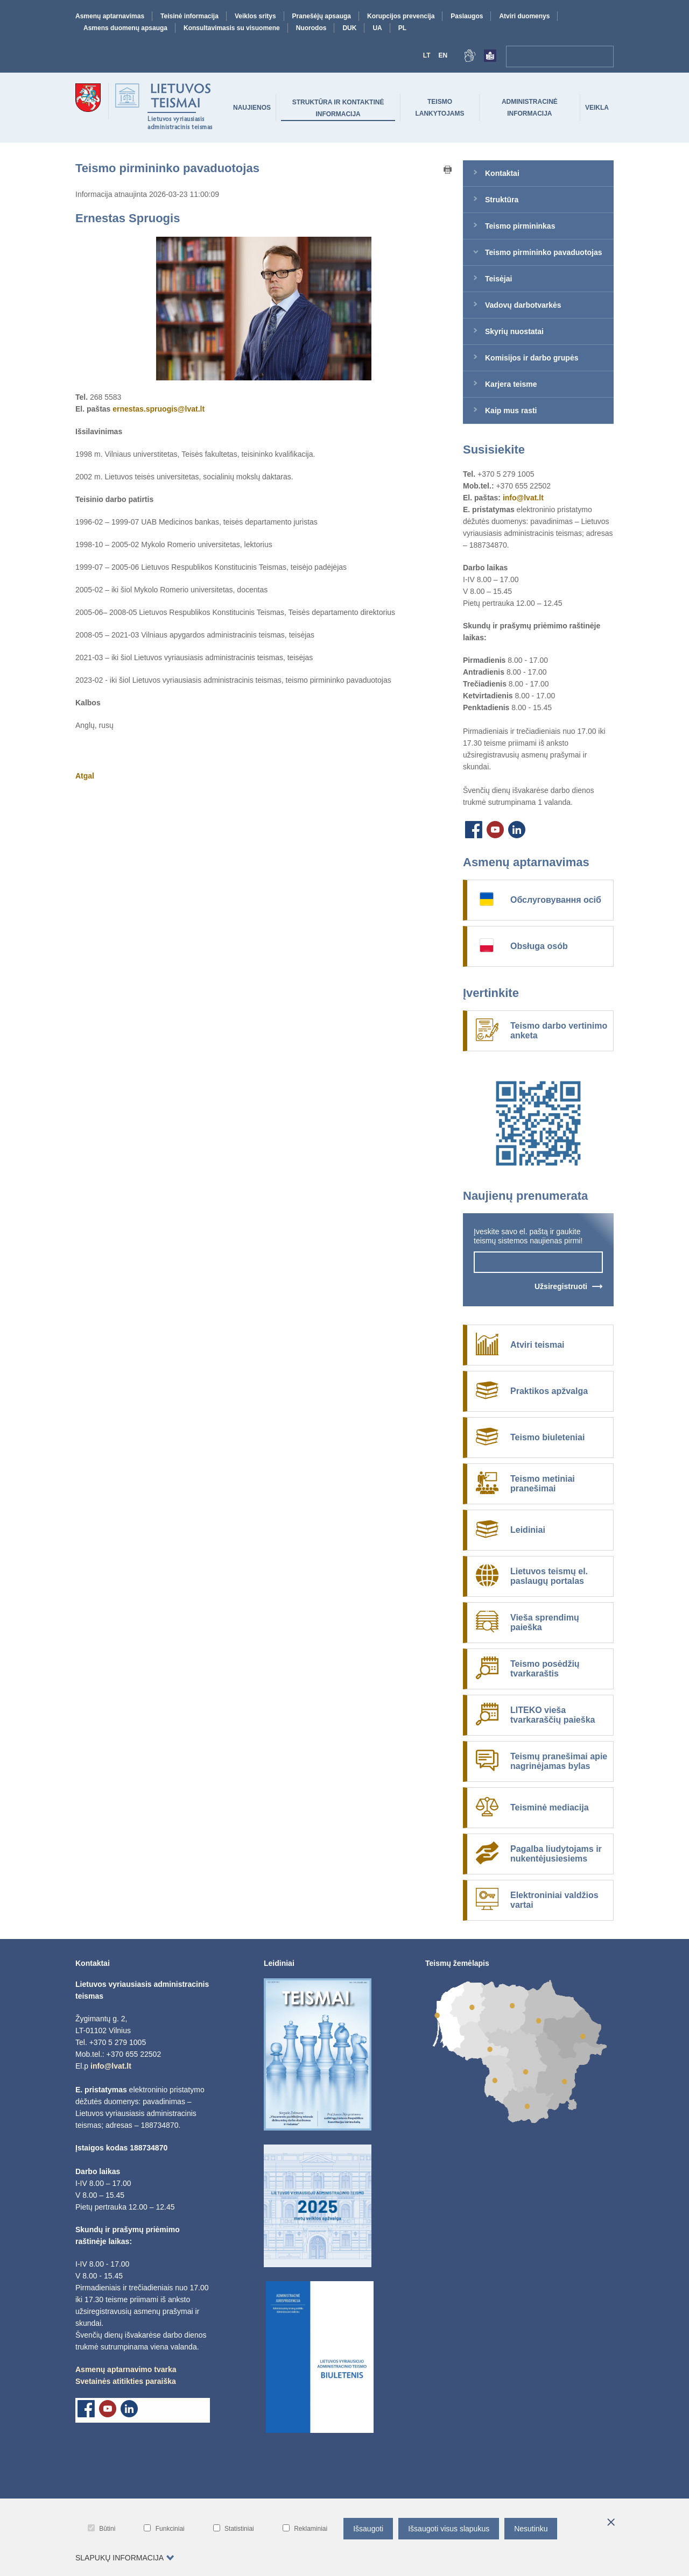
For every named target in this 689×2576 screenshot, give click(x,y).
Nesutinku (530, 2528)
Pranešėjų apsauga (321, 16)
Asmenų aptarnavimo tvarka (126, 2369)
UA (377, 28)
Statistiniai (233, 2528)
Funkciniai (164, 2528)
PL (402, 28)
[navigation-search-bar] (549, 56)
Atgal (84, 776)
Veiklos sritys (255, 16)
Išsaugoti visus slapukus (448, 2528)
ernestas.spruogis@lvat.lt (159, 409)
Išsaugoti (368, 2528)
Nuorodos (311, 28)
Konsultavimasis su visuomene (232, 28)
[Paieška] (603, 56)
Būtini (101, 2528)
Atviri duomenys (524, 16)
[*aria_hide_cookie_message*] (611, 2523)
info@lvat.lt (523, 497)
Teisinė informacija (189, 16)
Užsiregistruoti (561, 1286)
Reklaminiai (305, 2528)
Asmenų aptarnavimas (109, 16)
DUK (349, 28)
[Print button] (448, 170)
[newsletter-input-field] (538, 1262)
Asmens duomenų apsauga (125, 28)
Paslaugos (467, 16)
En (442, 55)
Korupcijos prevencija (400, 16)
